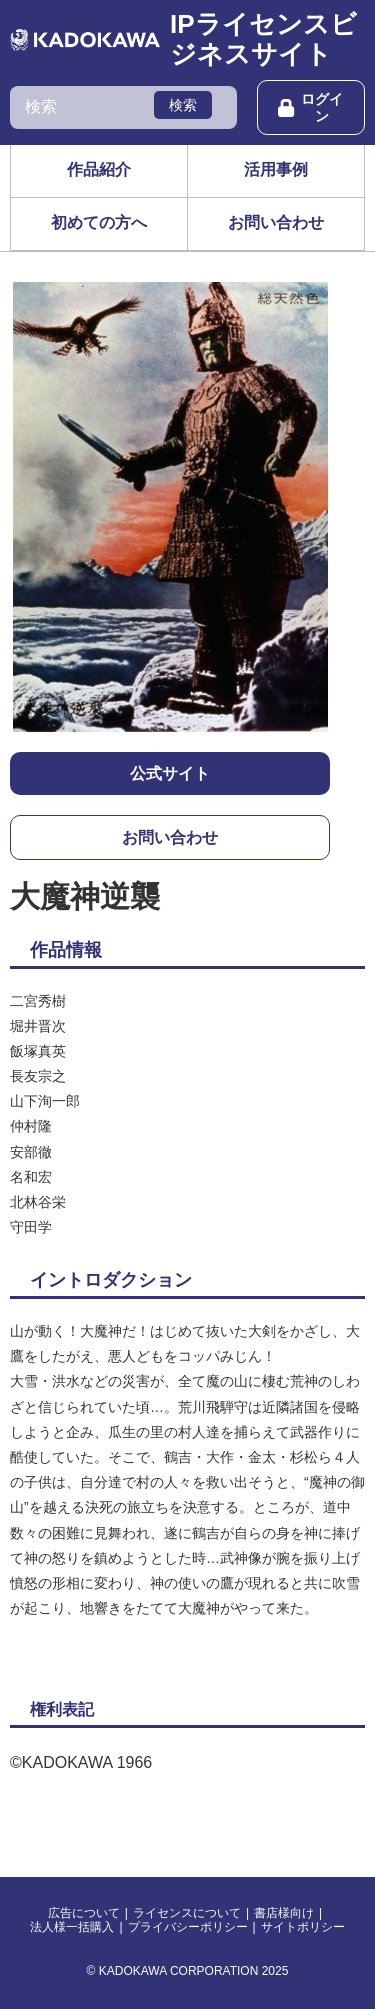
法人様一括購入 (72, 1927)
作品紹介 (99, 169)
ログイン (310, 107)
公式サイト (170, 773)
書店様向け (284, 1913)
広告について (84, 1913)
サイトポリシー (303, 1927)
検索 (183, 105)
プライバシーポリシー (188, 1927)
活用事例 (276, 169)
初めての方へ (99, 222)
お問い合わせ (276, 222)
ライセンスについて (187, 1913)
